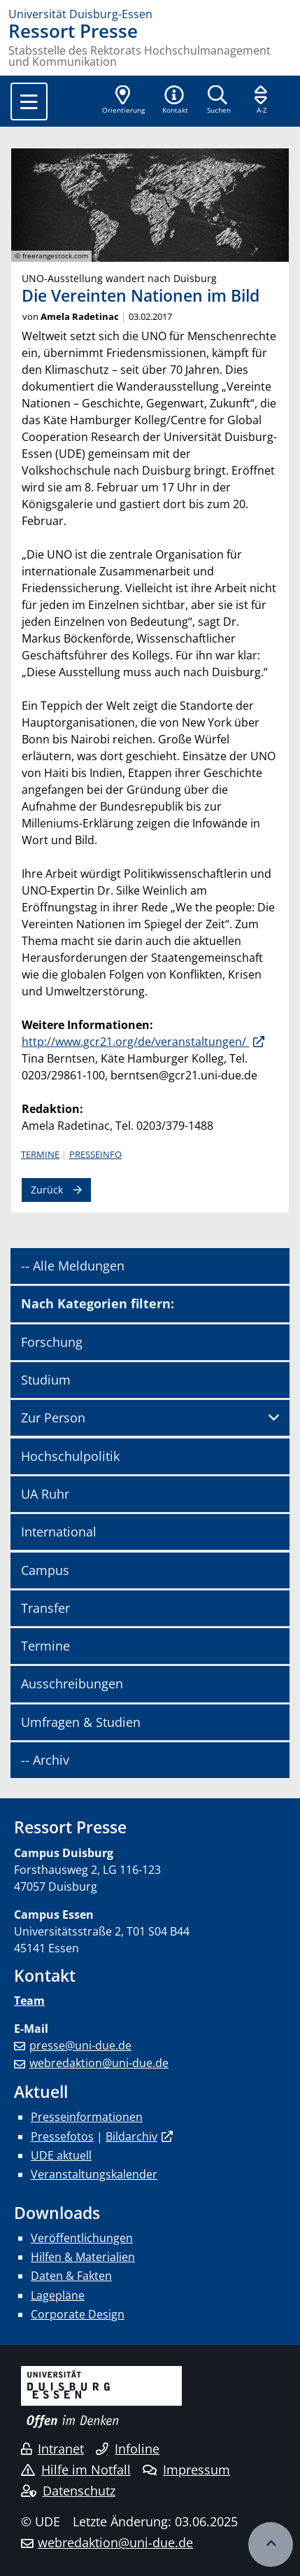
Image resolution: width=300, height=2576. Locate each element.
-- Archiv (45, 1759)
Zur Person (53, 1417)
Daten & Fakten (71, 2275)
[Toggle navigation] (29, 101)
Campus (45, 1570)
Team (29, 2000)
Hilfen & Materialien (83, 2256)
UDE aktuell (61, 2155)
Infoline (127, 2448)
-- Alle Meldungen (72, 1265)
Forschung (52, 1342)
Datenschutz (68, 2490)
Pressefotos (62, 2136)
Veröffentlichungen (82, 2238)
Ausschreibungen (72, 1683)
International (59, 1531)
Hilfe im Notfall (76, 2469)
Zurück (47, 1189)
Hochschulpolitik (70, 1456)
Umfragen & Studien (81, 1722)
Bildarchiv (131, 2136)
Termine (40, 1154)
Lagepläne (58, 2295)
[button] (175, 100)
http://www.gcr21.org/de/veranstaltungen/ (135, 1041)
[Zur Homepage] (150, 14)
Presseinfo (95, 1154)
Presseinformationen (87, 2116)
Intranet (52, 2448)
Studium (46, 1379)
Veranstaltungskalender (94, 2174)
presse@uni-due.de (80, 2045)
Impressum (186, 2469)
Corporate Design (77, 2314)
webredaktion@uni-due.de (99, 2063)
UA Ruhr (45, 1493)
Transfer (45, 1608)
